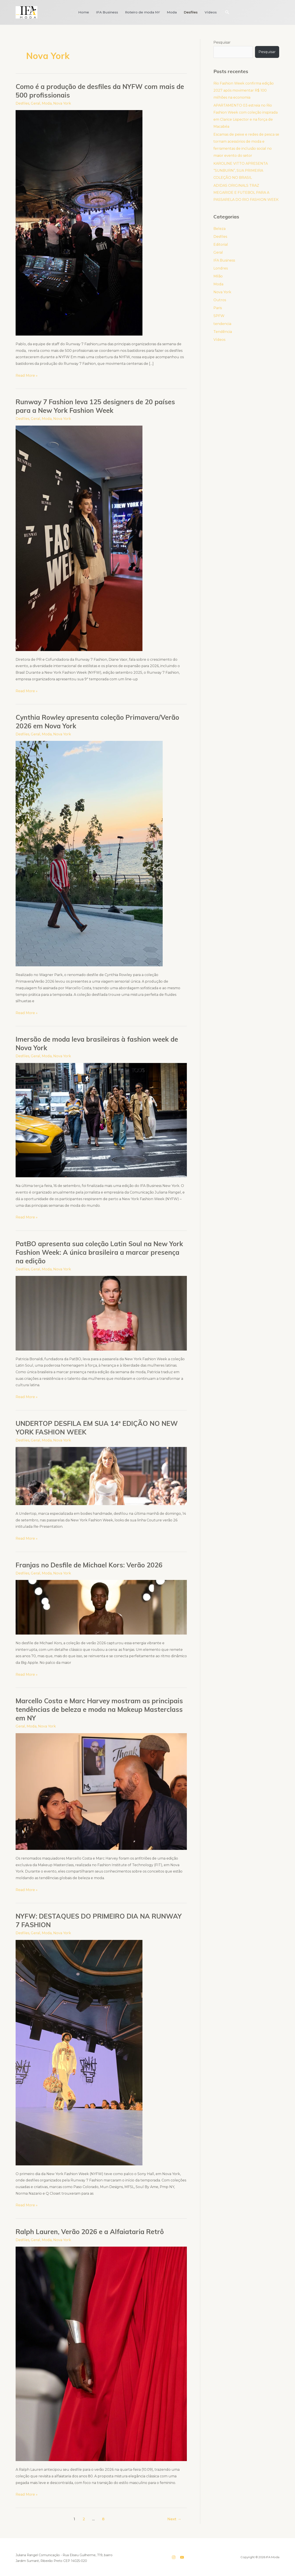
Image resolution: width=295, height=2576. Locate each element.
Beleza (219, 229)
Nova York (62, 103)
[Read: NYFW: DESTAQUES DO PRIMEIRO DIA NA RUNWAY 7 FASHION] (79, 2052)
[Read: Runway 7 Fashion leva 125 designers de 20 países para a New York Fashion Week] (79, 538)
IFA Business (107, 12)
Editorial (220, 244)
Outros (219, 300)
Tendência (222, 332)
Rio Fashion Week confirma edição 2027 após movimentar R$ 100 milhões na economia (243, 90)
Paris (217, 308)
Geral (35, 103)
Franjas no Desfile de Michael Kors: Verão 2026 (89, 1565)
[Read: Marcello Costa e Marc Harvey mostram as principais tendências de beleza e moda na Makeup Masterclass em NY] (101, 1791)
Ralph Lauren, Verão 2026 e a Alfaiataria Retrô (90, 2231)
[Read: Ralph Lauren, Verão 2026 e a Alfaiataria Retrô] (101, 2353)
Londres (220, 268)
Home (83, 12)
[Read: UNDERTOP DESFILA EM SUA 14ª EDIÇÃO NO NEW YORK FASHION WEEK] (101, 1476)
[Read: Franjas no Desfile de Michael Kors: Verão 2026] (101, 1607)
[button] (227, 12)
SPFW (218, 316)
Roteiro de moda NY (142, 12)
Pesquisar (222, 42)
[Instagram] (174, 2557)
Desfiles (191, 12)
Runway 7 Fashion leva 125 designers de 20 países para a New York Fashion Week (95, 406)
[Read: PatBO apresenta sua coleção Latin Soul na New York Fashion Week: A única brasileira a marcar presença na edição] (101, 1313)
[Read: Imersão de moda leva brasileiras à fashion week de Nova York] (101, 1120)
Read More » (27, 375)
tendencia (222, 324)
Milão (218, 276)
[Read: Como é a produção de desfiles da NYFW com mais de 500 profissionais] (79, 222)
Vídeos (211, 12)
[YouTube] (182, 2557)
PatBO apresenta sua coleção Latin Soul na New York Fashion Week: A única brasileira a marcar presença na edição (99, 1252)
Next (174, 2519)
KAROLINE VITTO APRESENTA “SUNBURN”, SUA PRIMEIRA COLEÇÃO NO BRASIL (240, 170)
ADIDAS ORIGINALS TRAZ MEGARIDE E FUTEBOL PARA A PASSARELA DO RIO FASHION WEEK (246, 192)
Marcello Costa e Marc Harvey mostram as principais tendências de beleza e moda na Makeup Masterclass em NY (99, 1709)
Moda (172, 12)
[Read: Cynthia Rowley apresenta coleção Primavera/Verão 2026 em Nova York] (89, 853)
